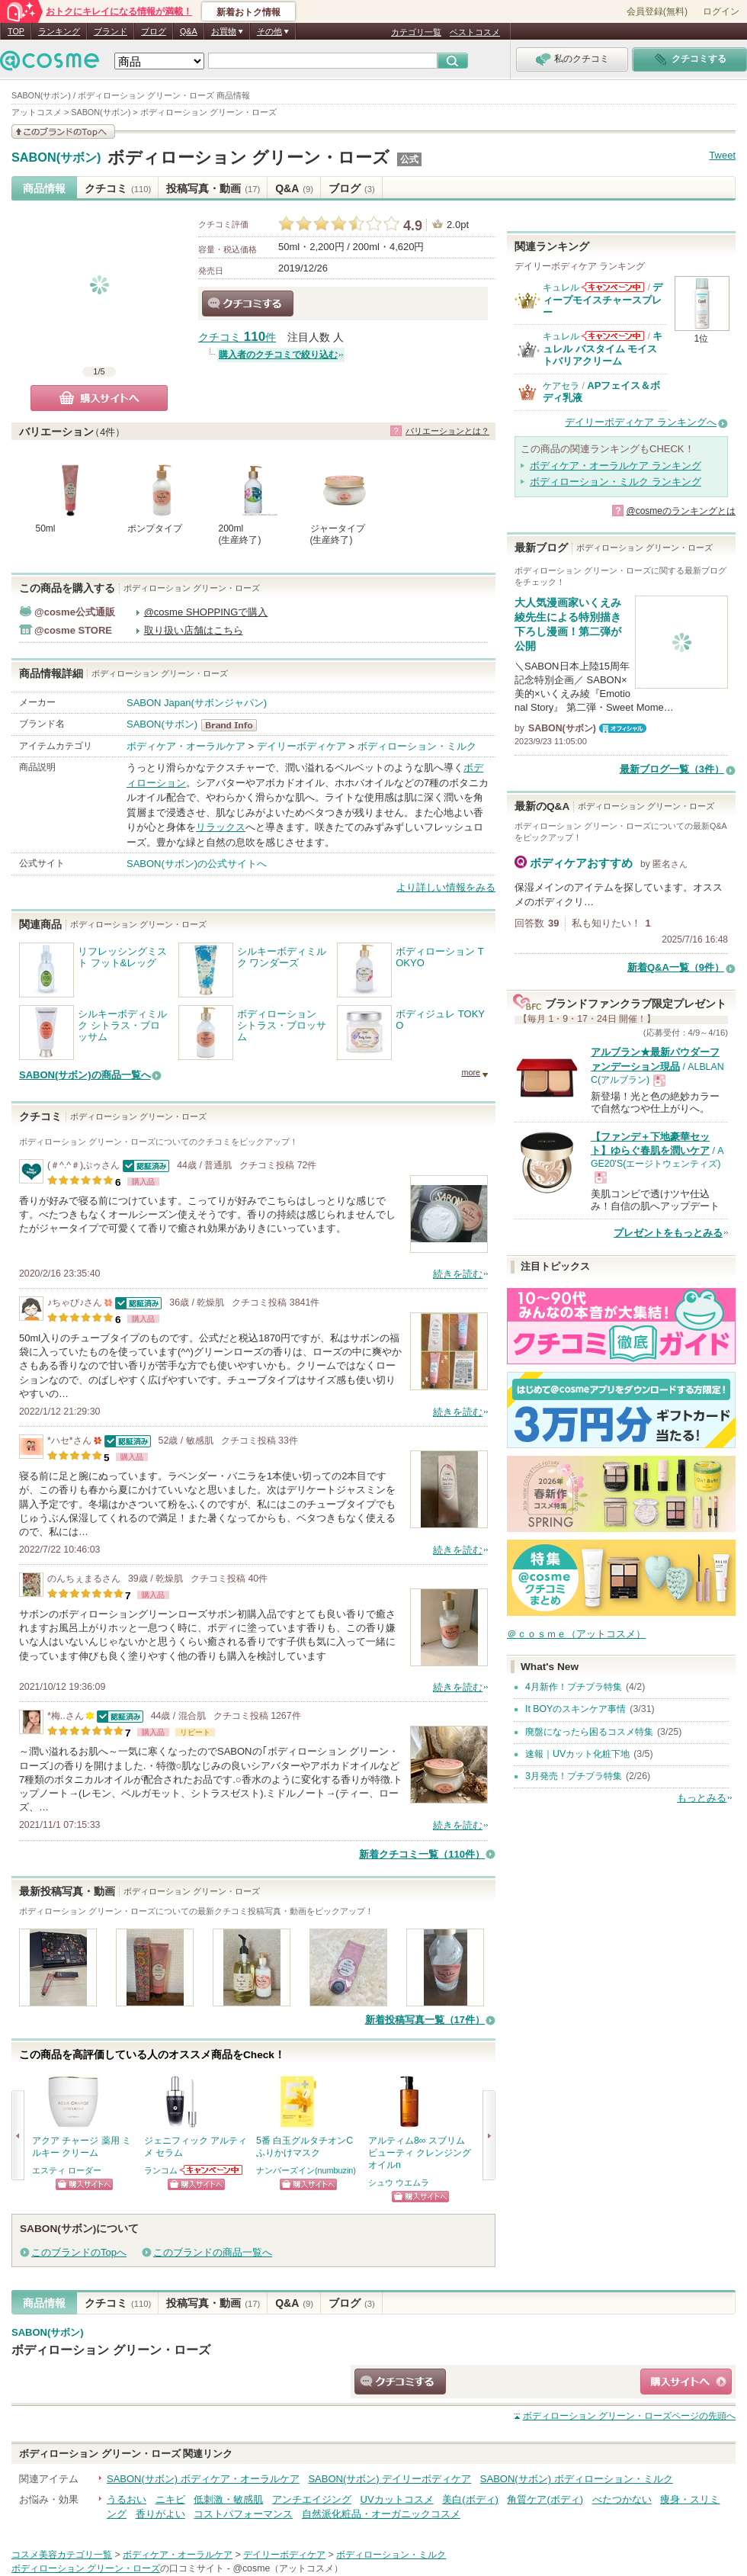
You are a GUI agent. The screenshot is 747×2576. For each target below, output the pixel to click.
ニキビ (170, 2499)
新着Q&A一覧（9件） (675, 967)
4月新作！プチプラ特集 (573, 1686)
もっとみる (701, 1798)
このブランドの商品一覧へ (212, 2252)
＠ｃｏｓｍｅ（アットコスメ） (576, 1634)
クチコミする (247, 303)
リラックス (220, 827)
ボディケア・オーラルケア (186, 746)
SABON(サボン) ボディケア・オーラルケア (203, 2478)
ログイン (721, 11)
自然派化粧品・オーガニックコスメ (381, 2514)
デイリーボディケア (301, 746)
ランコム (161, 2170)
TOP (16, 31)
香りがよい (160, 2514)
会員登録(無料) (657, 11)
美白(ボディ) (470, 2499)
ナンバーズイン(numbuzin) (306, 2170)
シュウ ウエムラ (398, 2182)
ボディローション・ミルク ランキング (615, 481)
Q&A (188, 31)
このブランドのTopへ (79, 2252)
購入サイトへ (99, 398)
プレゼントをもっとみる (668, 1232)
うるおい (126, 2499)
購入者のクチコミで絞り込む (278, 354)
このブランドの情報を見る (63, 131)
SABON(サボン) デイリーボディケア (389, 2478)
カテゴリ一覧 (416, 32)
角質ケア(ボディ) (545, 2499)
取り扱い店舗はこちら (193, 630)
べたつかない (622, 2499)
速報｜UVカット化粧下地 (577, 1754)
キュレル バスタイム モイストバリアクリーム (602, 348)
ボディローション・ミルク (416, 746)
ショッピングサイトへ (84, 2184)
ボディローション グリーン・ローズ (248, 157)
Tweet (722, 155)
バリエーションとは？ (447, 430)
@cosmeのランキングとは (681, 511)
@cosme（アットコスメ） (287, 2568)
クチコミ (118, 188)
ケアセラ (561, 386)
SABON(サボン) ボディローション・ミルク (576, 2478)
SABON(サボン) (56, 158)
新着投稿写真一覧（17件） (425, 2019)
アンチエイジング (311, 2499)
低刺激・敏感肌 (228, 2499)
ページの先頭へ (629, 2416)
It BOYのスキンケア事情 (575, 1709)
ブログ (153, 31)
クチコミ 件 (237, 337)
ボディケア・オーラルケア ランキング (615, 465)
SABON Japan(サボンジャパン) (197, 702)
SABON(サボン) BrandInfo (233, 725)
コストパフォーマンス (243, 2514)
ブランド (110, 31)
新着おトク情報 (248, 12)
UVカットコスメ (397, 2499)
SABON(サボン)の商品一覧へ (85, 1075)
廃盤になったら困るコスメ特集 (589, 1731)
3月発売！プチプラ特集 (573, 1776)
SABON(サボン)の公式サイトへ (197, 863)
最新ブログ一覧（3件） (672, 769)
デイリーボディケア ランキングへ (641, 422)
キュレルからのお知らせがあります (613, 287)
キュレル (561, 287)
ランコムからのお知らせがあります (212, 2170)
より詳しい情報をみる (445, 887)
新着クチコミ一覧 (422, 1854)
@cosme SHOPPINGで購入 (206, 612)
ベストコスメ (475, 32)
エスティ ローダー (66, 2170)
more (470, 1072)
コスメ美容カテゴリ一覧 (61, 2554)
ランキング (59, 31)
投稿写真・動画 (213, 188)
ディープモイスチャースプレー (602, 299)
